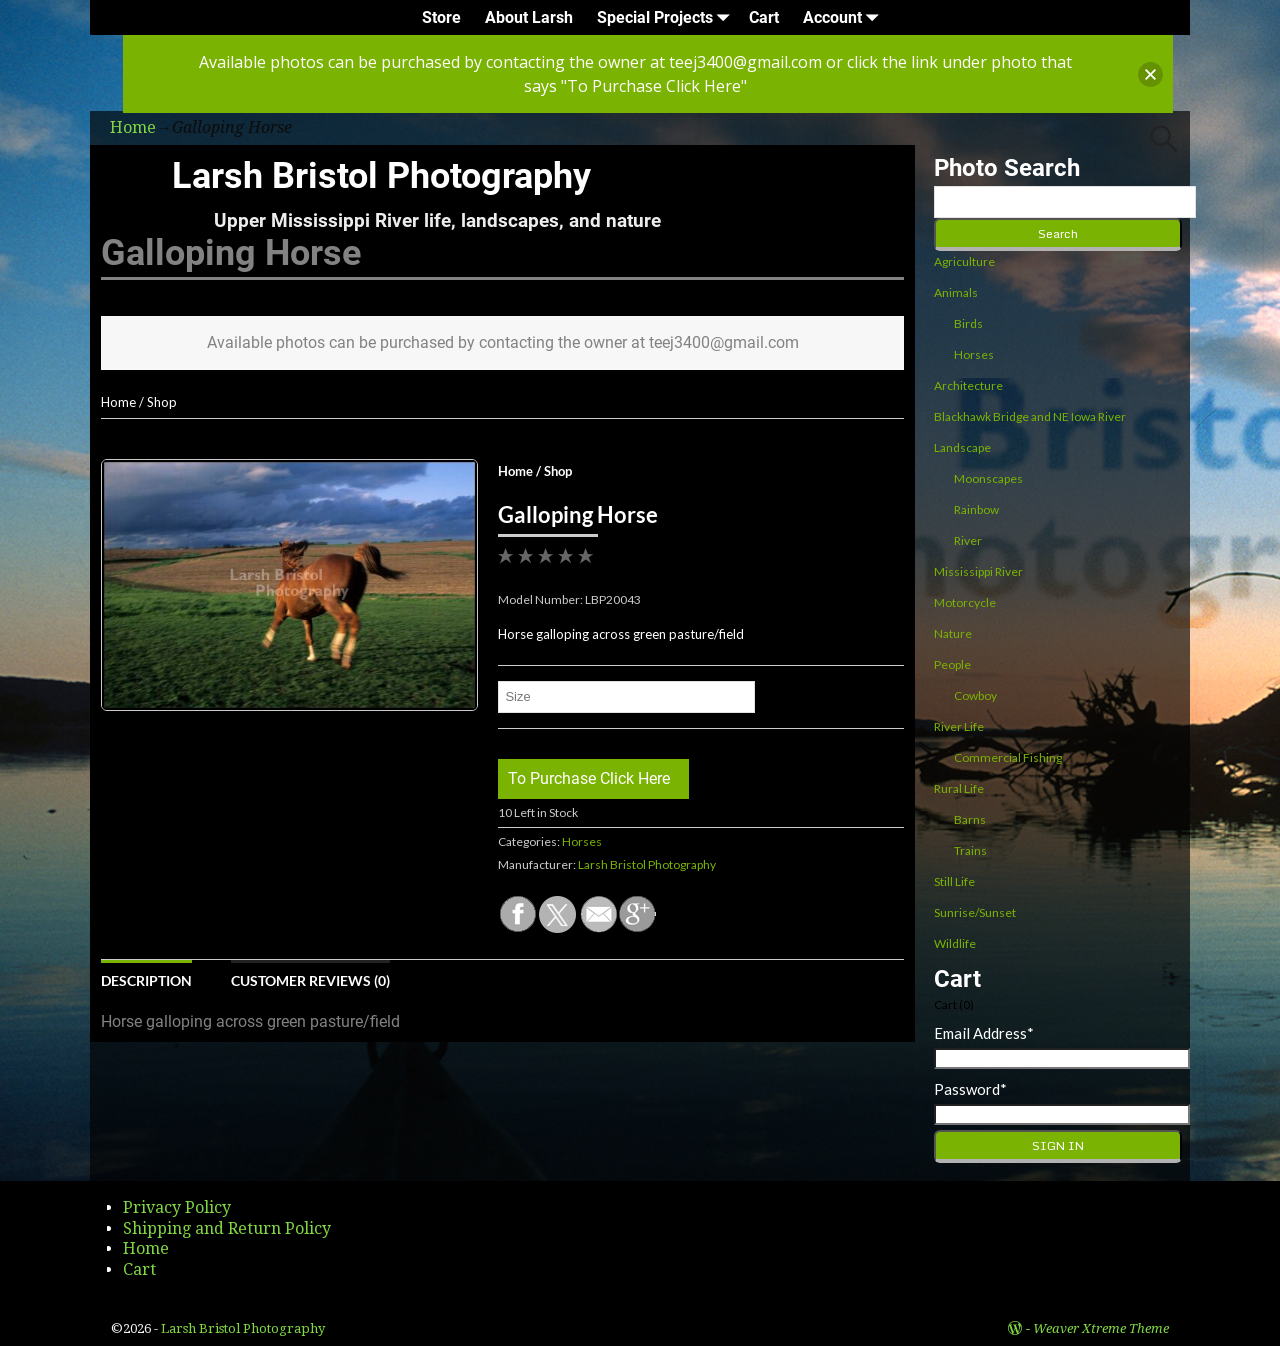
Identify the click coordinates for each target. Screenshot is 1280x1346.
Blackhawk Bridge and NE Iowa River (1030, 416)
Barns (970, 819)
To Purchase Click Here (589, 778)
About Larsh (529, 17)
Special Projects (667, 17)
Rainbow (976, 509)
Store (441, 17)
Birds (968, 323)
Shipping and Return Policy (227, 1228)
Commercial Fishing (1008, 757)
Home (118, 402)
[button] (1150, 74)
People (952, 664)
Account (844, 17)
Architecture (968, 385)
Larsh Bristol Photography (381, 176)
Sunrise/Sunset (975, 912)
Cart (764, 17)
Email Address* (984, 1033)
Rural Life (959, 788)
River (968, 540)
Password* (970, 1089)
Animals (956, 292)
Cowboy (975, 695)
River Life (959, 726)
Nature (953, 633)
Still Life (954, 881)
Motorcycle (965, 602)
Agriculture (964, 261)
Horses (582, 841)
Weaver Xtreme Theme (1101, 1328)
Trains (970, 850)
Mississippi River (978, 571)
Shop (162, 402)
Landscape (962, 447)
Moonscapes (988, 478)
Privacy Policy (177, 1207)
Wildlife (955, 943)
